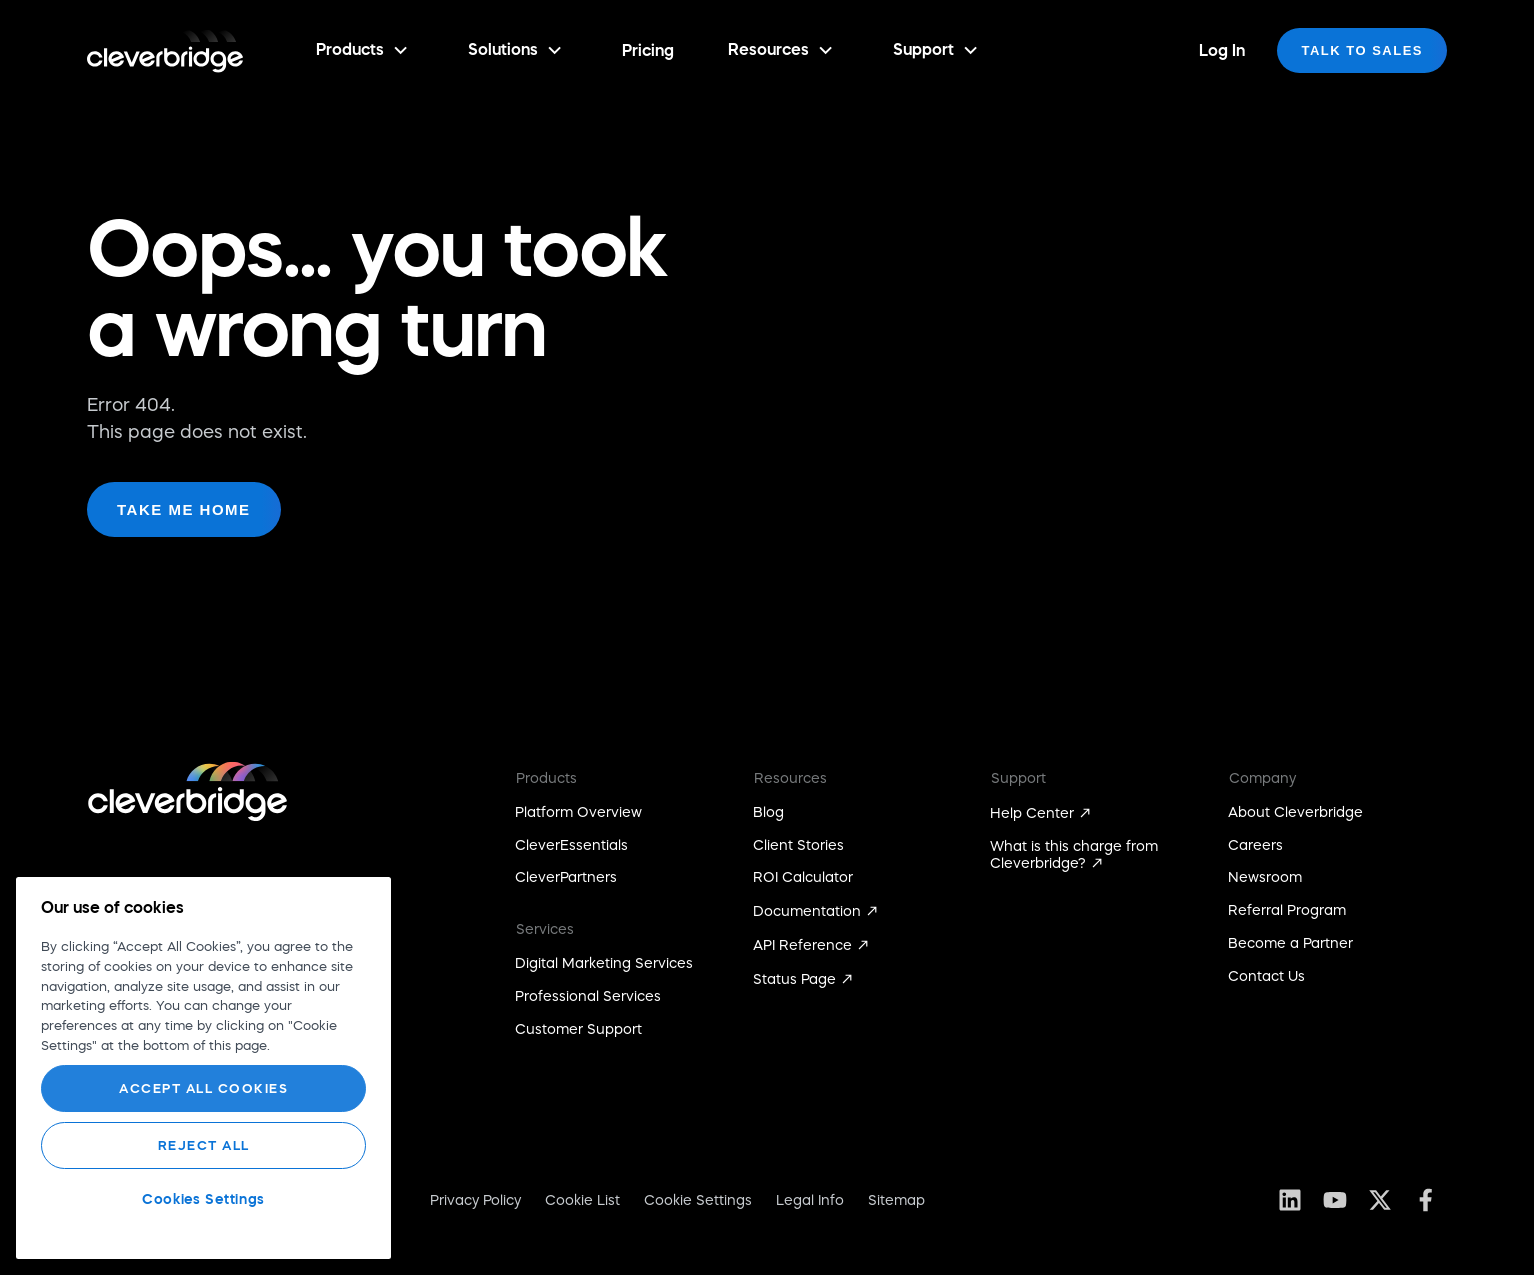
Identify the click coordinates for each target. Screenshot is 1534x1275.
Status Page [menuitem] (794, 979)
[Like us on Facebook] (1424, 1200)
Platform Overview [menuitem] (578, 812)
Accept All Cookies (203, 1088)
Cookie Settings (698, 1200)
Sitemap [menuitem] (896, 1200)
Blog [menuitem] (768, 812)
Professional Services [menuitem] (588, 996)
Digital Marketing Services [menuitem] (604, 963)
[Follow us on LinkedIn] (1289, 1200)
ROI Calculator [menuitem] (803, 877)
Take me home (184, 509)
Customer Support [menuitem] (578, 1029)
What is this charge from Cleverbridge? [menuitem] (1074, 855)
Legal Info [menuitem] (810, 1200)
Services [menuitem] (545, 929)
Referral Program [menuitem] (1287, 910)
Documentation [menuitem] (807, 911)
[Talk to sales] (1362, 50)
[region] (203, 1068)
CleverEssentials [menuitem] (571, 845)
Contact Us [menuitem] (1266, 976)
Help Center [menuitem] (1032, 813)
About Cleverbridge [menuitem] (1295, 812)
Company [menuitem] (1262, 778)
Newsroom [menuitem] (1265, 877)
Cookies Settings (203, 1199)
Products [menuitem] (546, 778)
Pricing (648, 50)
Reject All (204, 1145)
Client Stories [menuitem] (798, 845)
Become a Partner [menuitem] (1290, 943)
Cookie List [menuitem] (582, 1200)
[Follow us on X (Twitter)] (1379, 1200)
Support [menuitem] (1018, 778)
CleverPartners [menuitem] (566, 877)
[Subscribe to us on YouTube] (1334, 1200)
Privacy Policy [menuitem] (475, 1200)
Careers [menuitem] (1255, 845)
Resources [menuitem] (790, 778)
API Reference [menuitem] (802, 945)
